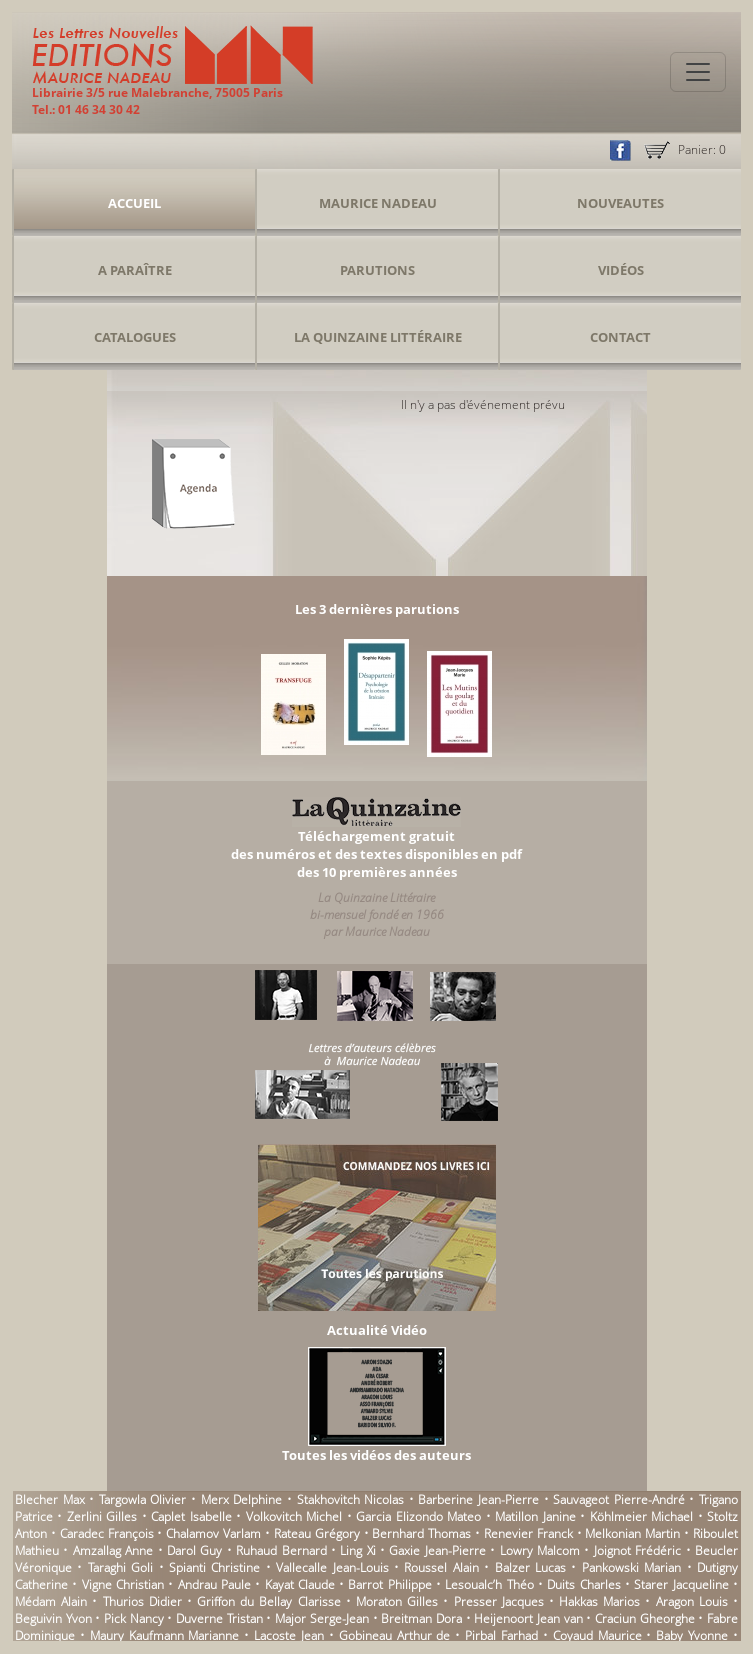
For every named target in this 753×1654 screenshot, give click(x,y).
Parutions (377, 270)
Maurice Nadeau (378, 203)
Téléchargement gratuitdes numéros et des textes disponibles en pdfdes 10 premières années (376, 854)
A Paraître (135, 270)
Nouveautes (620, 203)
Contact (620, 337)
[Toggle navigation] (698, 72)
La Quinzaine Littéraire (378, 337)
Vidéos (621, 270)
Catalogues (135, 337)
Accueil (134, 203)
